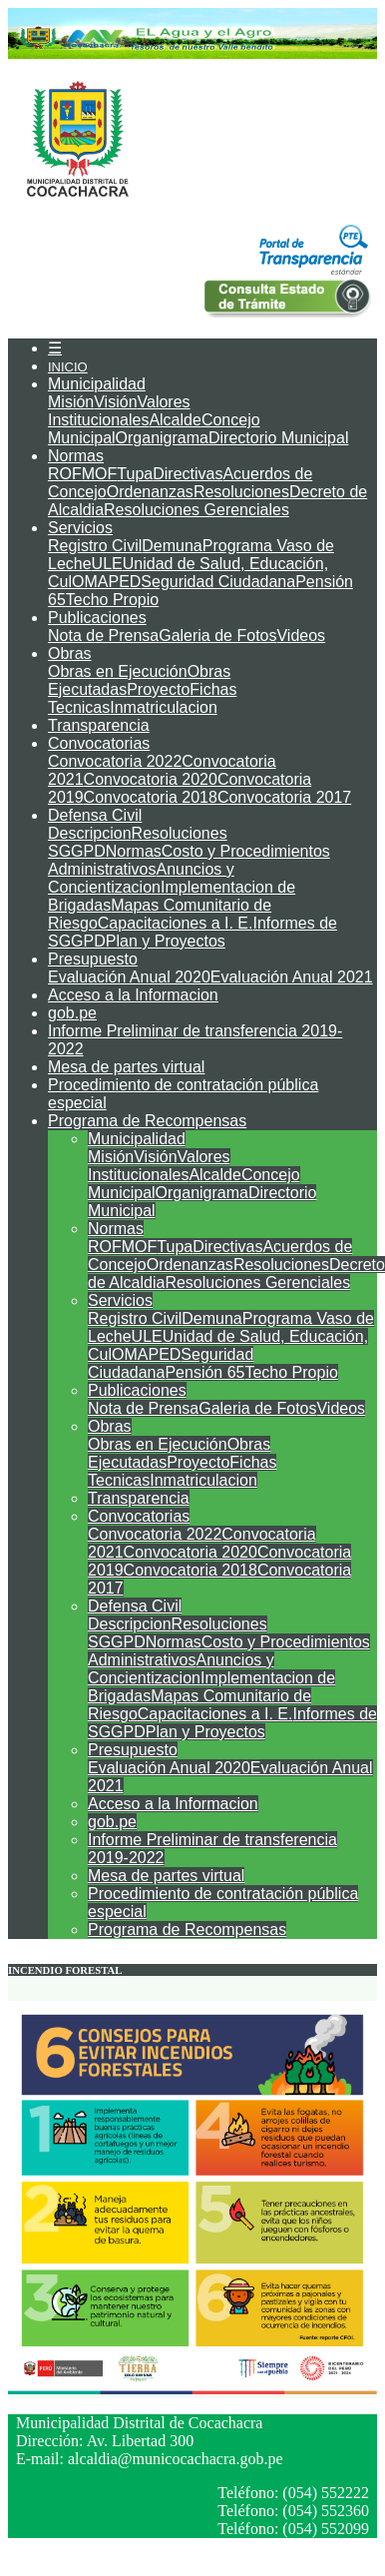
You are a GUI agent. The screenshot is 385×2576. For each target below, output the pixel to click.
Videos (300, 635)
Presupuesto (93, 959)
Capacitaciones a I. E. (175, 923)
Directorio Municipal (278, 437)
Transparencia (99, 725)
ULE (107, 563)
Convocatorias (99, 743)
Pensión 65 (204, 1372)
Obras (70, 653)
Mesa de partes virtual (126, 1066)
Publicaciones (97, 617)
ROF (65, 473)
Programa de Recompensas (147, 1120)
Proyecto (158, 689)
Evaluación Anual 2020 (129, 976)
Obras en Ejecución (118, 671)
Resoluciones (241, 491)
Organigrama (162, 437)
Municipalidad (97, 383)
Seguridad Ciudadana (218, 581)
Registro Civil (95, 545)
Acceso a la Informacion (133, 994)
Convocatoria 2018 (150, 797)
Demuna (171, 545)
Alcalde (174, 419)
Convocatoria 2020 (150, 779)
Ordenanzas (150, 491)
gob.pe (72, 1012)
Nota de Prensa (103, 635)
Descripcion (90, 833)
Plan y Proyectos (165, 941)
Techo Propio (112, 599)
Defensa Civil (95, 815)
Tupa (135, 473)
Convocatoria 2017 (284, 797)
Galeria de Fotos (217, 635)
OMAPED (106, 581)
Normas (76, 455)
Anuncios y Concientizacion (141, 878)
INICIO (68, 366)
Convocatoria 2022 (115, 761)
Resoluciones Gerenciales (196, 509)
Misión (71, 401)
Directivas (187, 473)
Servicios (80, 527)
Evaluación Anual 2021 (291, 976)
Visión (115, 401)
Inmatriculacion (163, 707)
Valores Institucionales (119, 410)
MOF (100, 473)
